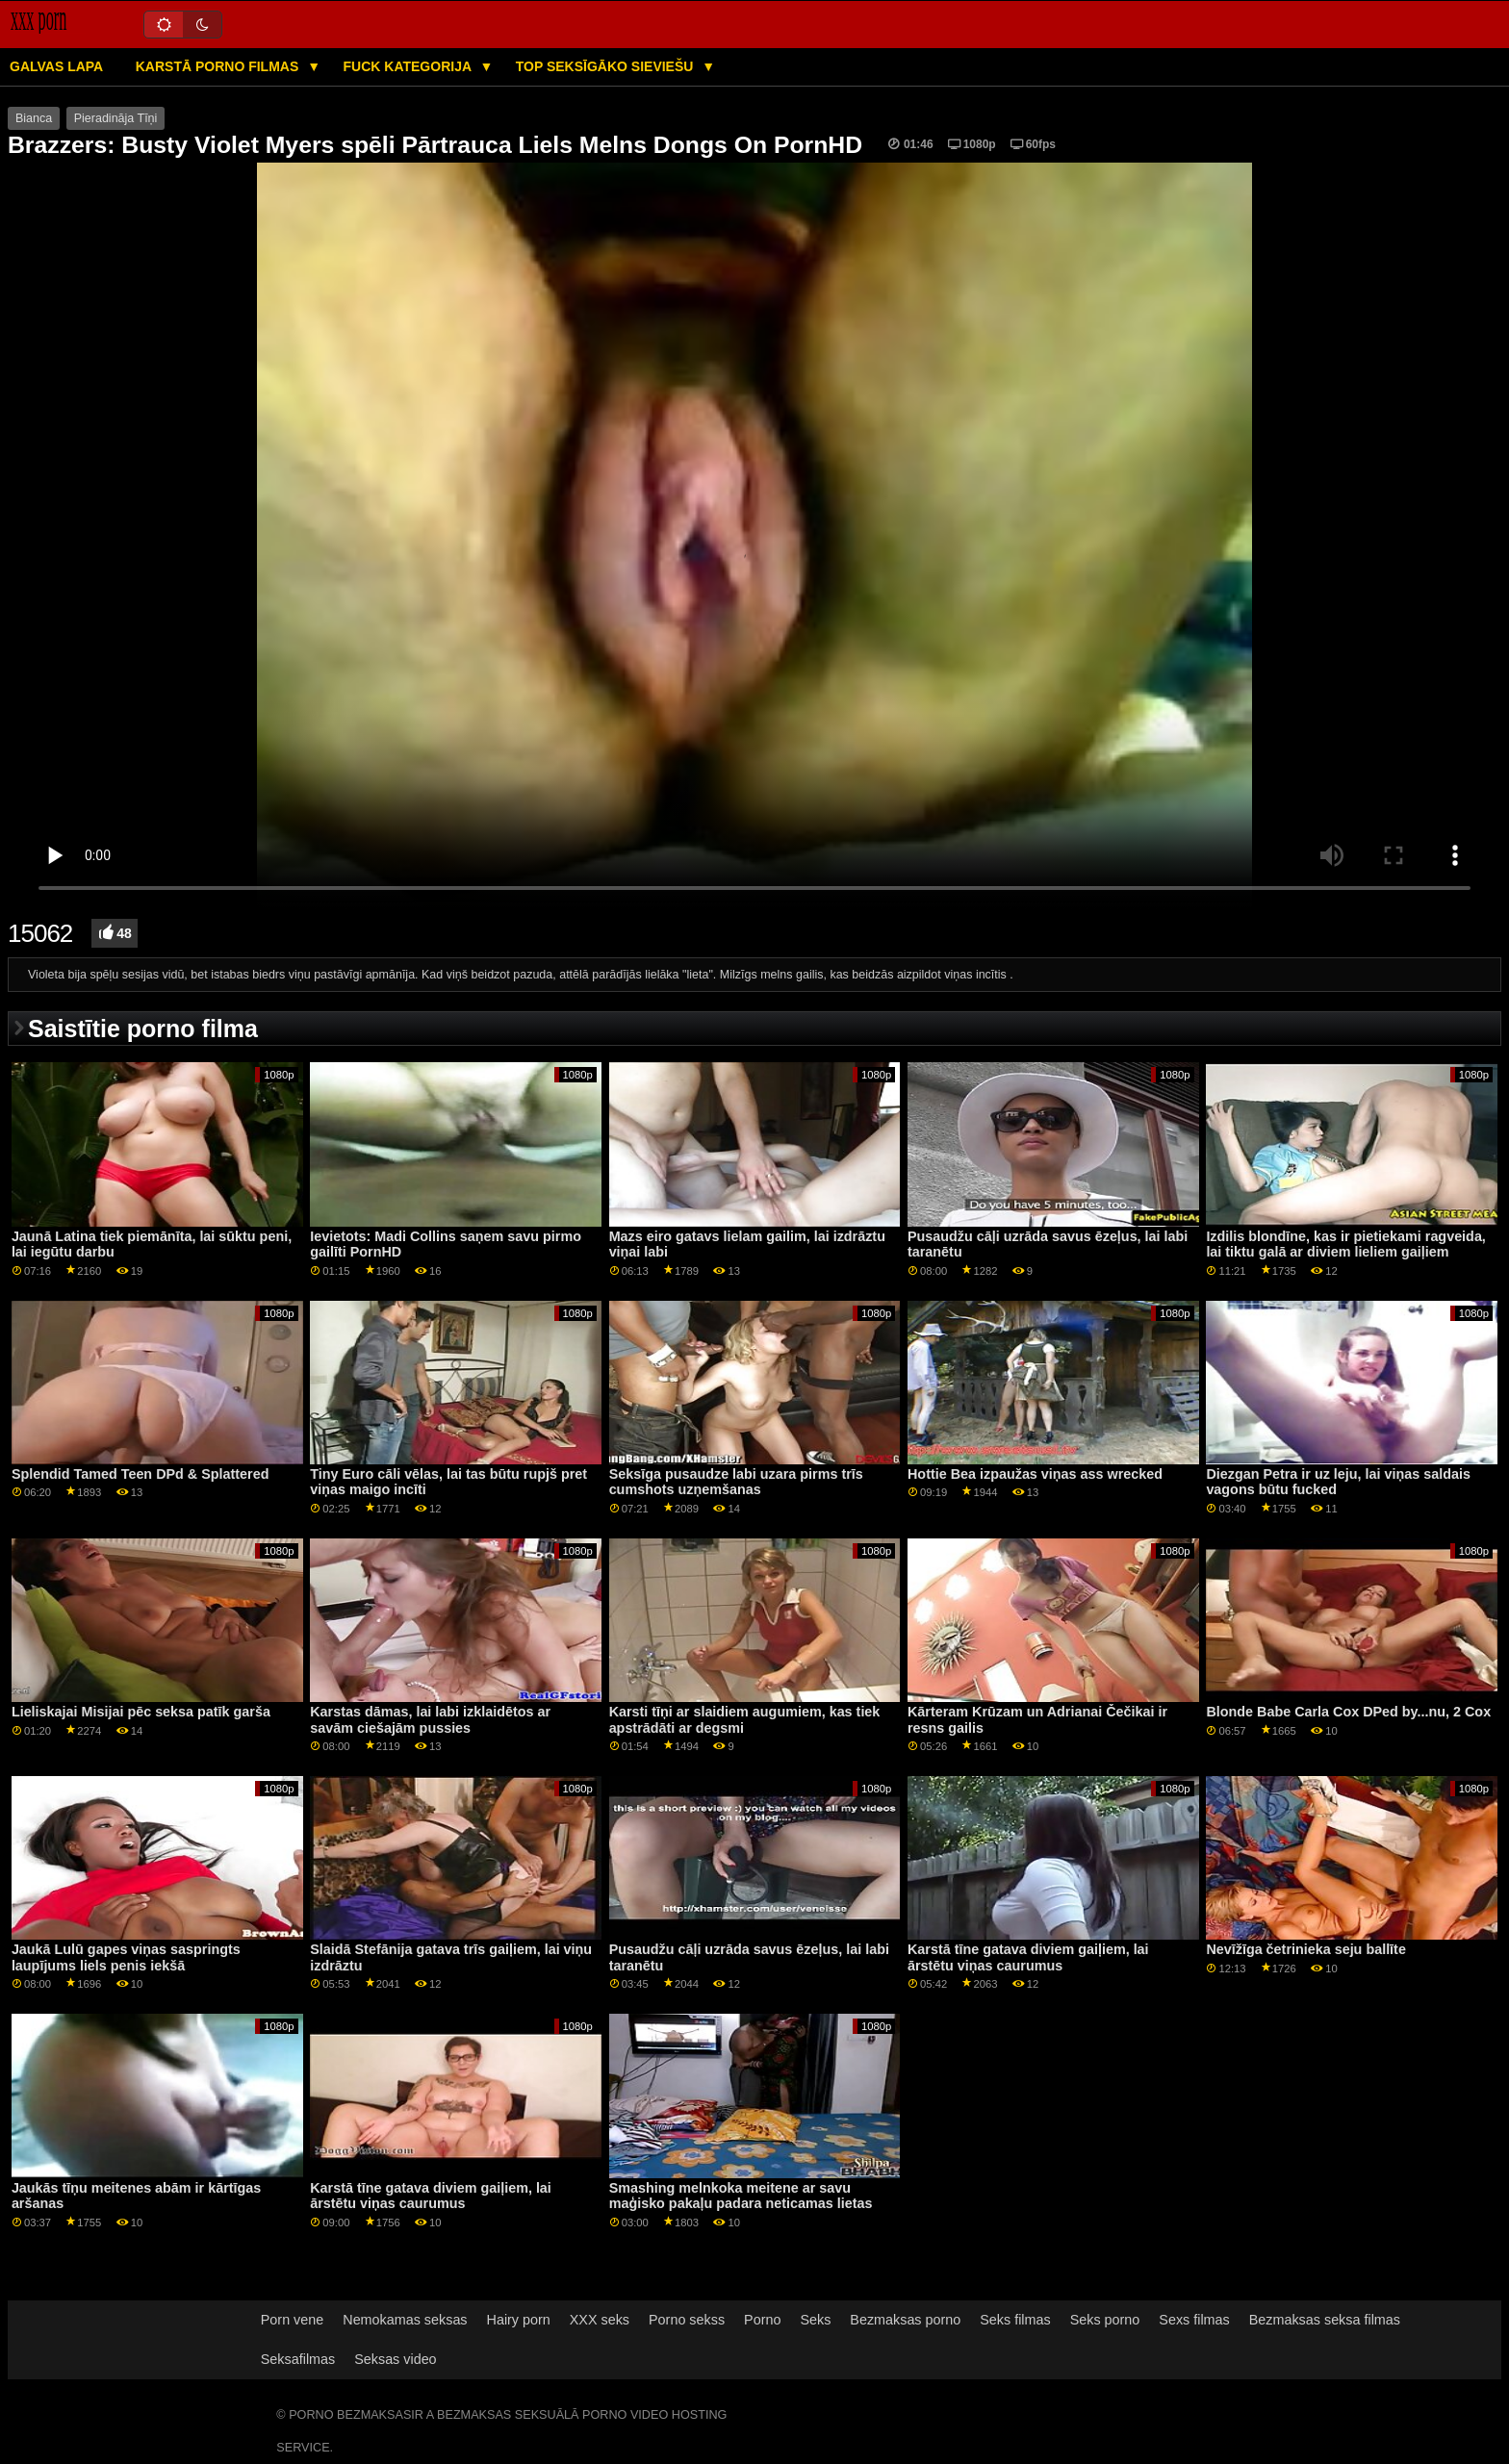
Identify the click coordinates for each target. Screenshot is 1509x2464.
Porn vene (292, 2319)
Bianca (33, 118)
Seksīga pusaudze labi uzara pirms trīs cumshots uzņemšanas (736, 1482)
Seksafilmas (298, 2359)
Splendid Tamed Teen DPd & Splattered (140, 1474)
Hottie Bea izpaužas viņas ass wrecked (1035, 1474)
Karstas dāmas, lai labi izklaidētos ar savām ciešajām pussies (430, 1720)
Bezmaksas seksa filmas (1324, 2319)
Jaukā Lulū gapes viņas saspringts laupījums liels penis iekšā (126, 1957)
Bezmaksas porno (905, 2319)
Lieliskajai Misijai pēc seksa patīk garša (141, 1711)
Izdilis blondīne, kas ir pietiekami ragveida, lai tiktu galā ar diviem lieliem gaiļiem (1345, 1244)
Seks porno (1105, 2319)
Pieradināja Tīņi (116, 118)
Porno (762, 2319)
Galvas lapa (56, 66)
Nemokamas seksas (405, 2319)
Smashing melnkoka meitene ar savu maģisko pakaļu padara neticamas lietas (741, 2196)
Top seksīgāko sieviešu (607, 66)
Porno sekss (687, 2319)
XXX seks (599, 2319)
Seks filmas (1015, 2319)
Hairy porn (518, 2319)
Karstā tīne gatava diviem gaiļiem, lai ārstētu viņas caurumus (1028, 1957)
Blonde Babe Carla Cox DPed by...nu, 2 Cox (1348, 1711)
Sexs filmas (1194, 2319)
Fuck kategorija (409, 66)
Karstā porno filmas (219, 66)
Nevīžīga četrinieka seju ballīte (1306, 1949)
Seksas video (395, 2359)
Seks (815, 2319)
